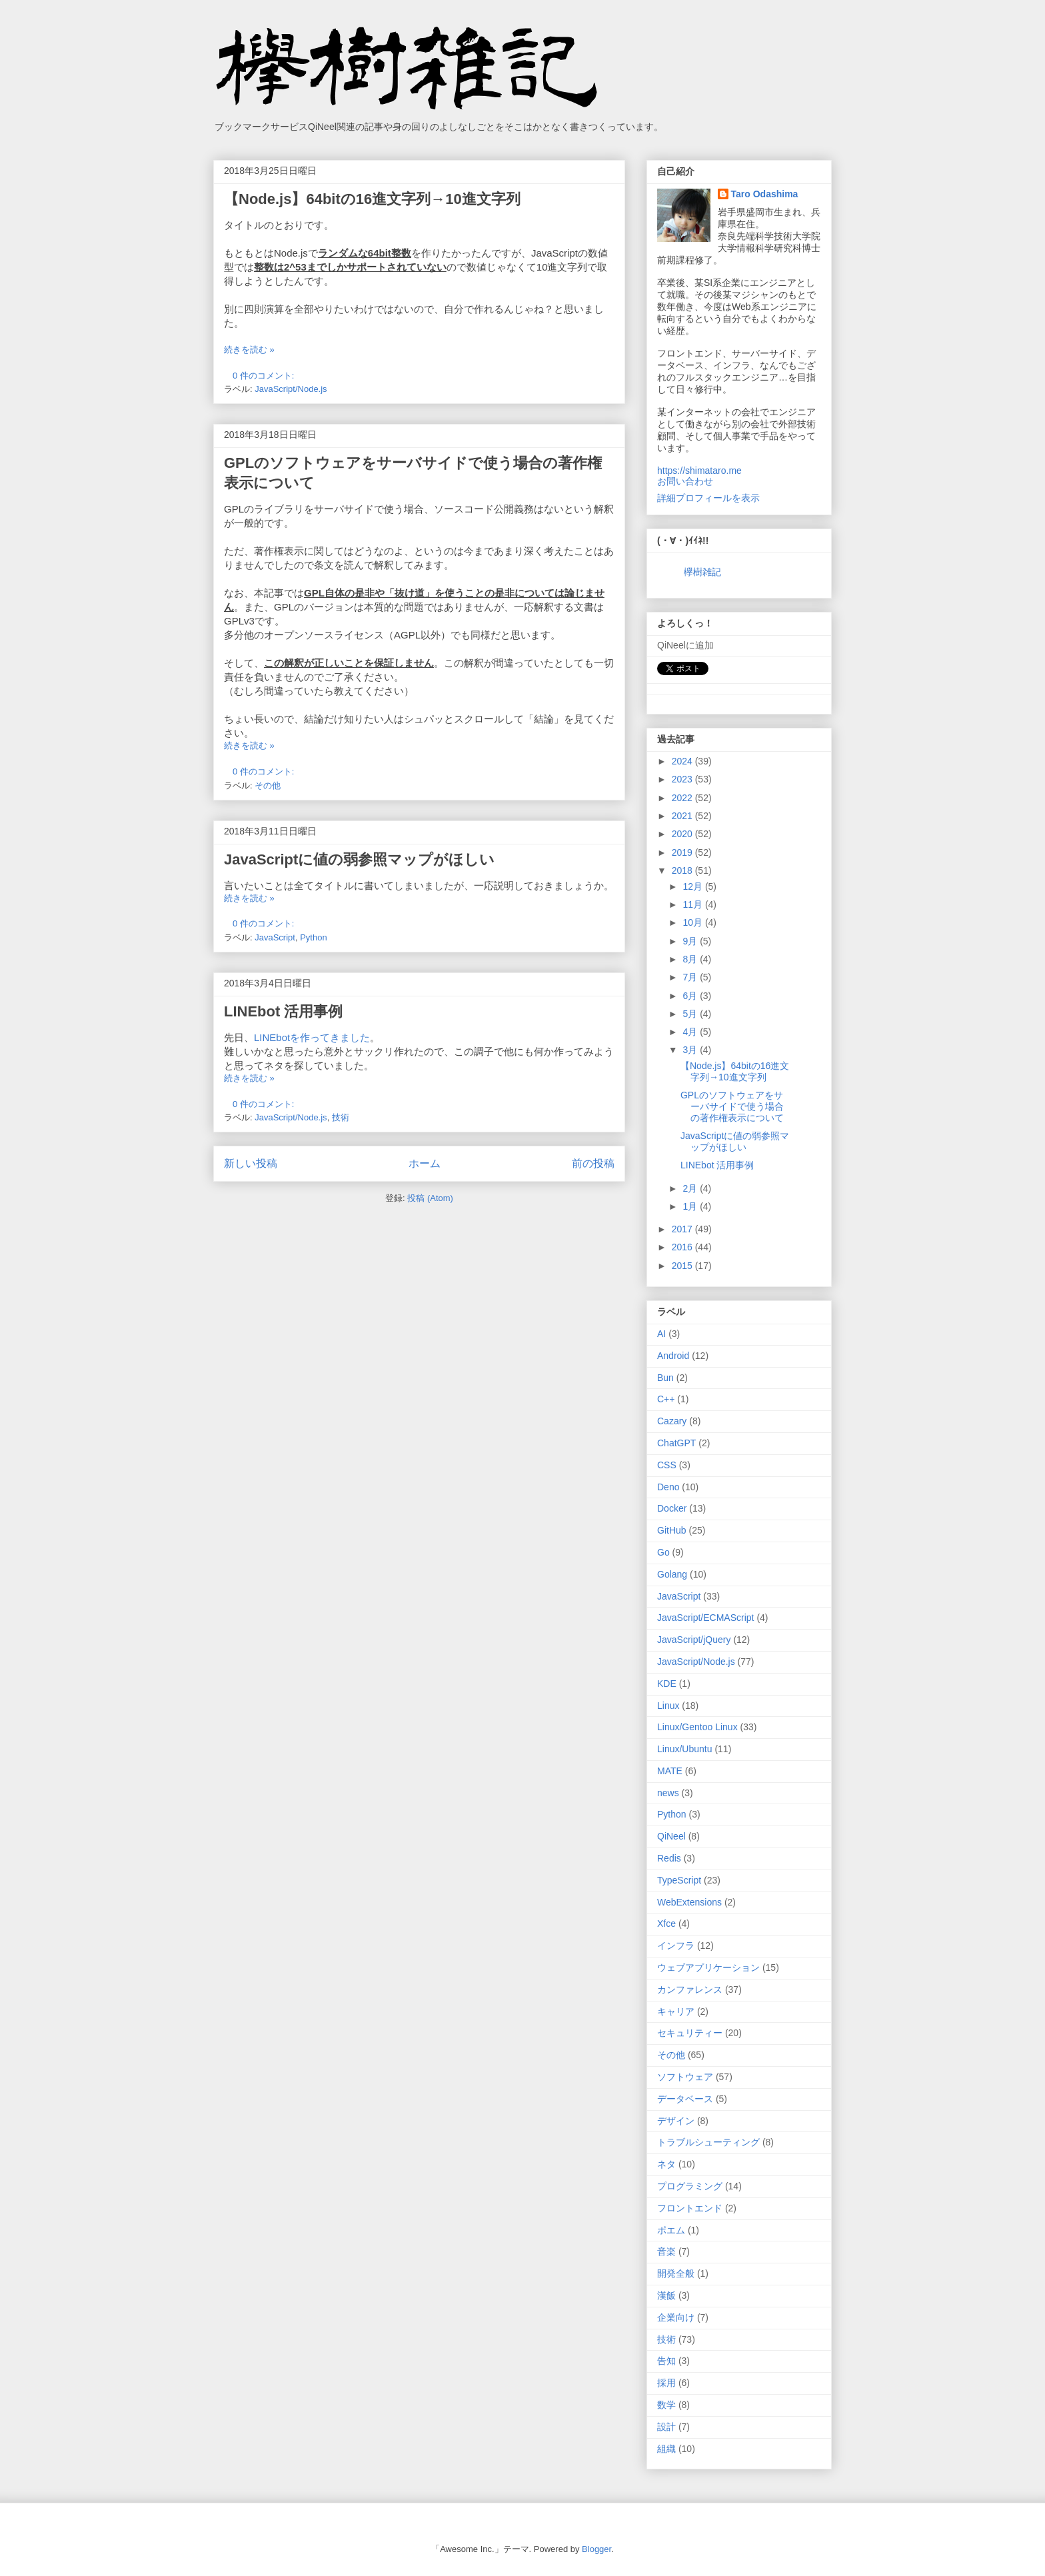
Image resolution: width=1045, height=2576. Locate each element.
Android (673, 1355)
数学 (666, 2404)
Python (313, 937)
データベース (685, 2098)
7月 (691, 977)
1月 (691, 1206)
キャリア (675, 2011)
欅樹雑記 (702, 572)
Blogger (596, 2549)
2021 (683, 815)
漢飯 (666, 2295)
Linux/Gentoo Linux (697, 1727)
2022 (683, 797)
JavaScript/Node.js (291, 389)
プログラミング (689, 2186)
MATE (669, 1771)
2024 (683, 761)
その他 (268, 785)
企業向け (675, 2317)
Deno (668, 1487)
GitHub (671, 1530)
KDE (666, 1683)
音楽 (666, 2251)
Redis (669, 1858)
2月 (691, 1188)
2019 (683, 852)
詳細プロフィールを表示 (708, 498)
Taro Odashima (764, 194)
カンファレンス (689, 1989)
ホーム (425, 1163)
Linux (668, 1705)
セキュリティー (689, 2032)
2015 (683, 1265)
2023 (683, 779)
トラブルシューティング (708, 2142)
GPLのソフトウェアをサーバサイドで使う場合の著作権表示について (732, 1106)
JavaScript (275, 937)
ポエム (671, 2230)
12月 (693, 886)
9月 (691, 941)
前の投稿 (593, 1163)
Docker (671, 1508)
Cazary (671, 1421)
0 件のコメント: (265, 376)
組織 (666, 2448)
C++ (665, 1399)
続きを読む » (249, 350)
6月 (691, 995)
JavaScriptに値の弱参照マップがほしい (359, 859)
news (668, 1793)
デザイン (675, 2120)
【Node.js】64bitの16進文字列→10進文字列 (372, 199)
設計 (666, 2426)
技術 (340, 1117)
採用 (666, 2382)
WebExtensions (689, 1902)
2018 (683, 870)
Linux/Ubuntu (684, 1749)
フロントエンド (689, 2208)
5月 (691, 1013)
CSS (666, 1465)
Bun (665, 1377)
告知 (666, 2360)
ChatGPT (676, 1443)
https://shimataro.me (699, 470)
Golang (672, 1574)
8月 (691, 959)
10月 (693, 922)
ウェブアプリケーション (708, 1967)
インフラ (675, 1945)
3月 (691, 1049)
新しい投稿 (250, 1163)
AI (661, 1333)
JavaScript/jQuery (693, 1639)
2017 (683, 1229)
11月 (693, 904)
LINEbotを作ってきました (312, 1037)
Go (663, 1552)
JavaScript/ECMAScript (705, 1617)
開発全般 (675, 2273)
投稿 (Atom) (430, 1198)
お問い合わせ (685, 481)
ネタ (666, 2164)
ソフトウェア (685, 2076)
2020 (683, 833)
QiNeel (671, 1836)
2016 (683, 1247)
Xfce (666, 1923)
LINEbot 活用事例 (283, 1011)
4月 (691, 1031)
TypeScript (679, 1880)
